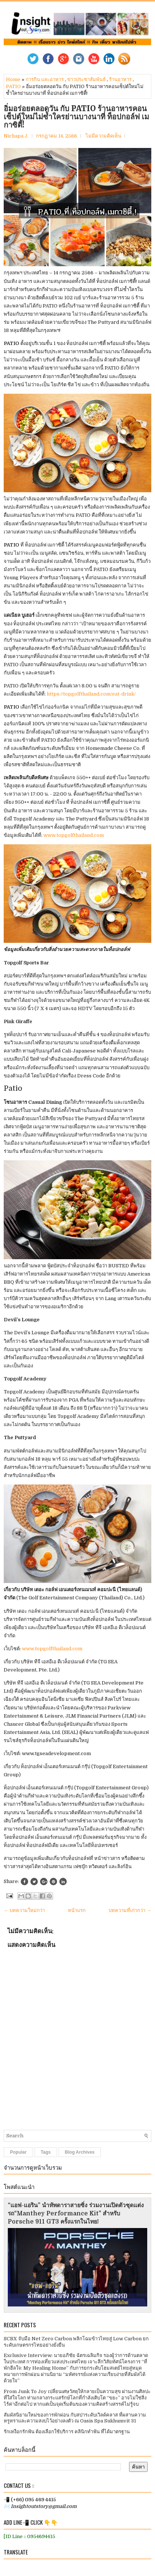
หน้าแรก (77, 1910)
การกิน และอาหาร (45, 79)
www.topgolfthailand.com (73, 835)
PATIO (13, 86)
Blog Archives (80, 2152)
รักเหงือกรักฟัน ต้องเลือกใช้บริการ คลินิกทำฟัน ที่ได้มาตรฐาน (67, 2431)
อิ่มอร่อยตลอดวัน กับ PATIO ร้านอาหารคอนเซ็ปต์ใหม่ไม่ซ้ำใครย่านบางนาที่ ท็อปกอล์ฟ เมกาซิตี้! (76, 116)
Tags (46, 2152)
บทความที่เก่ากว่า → (130, 1910)
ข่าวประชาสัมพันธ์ (86, 79)
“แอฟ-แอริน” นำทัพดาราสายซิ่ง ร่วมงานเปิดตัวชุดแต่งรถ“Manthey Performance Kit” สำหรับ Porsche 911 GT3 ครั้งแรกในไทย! (76, 2213)
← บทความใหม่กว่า (24, 1910)
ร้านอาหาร (120, 79)
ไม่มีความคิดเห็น (103, 136)
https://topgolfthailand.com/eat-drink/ (91, 694)
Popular (18, 2152)
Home (13, 79)
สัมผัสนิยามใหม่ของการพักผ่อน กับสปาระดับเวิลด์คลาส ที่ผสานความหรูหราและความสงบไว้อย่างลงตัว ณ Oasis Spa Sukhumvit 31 (75, 2418)
